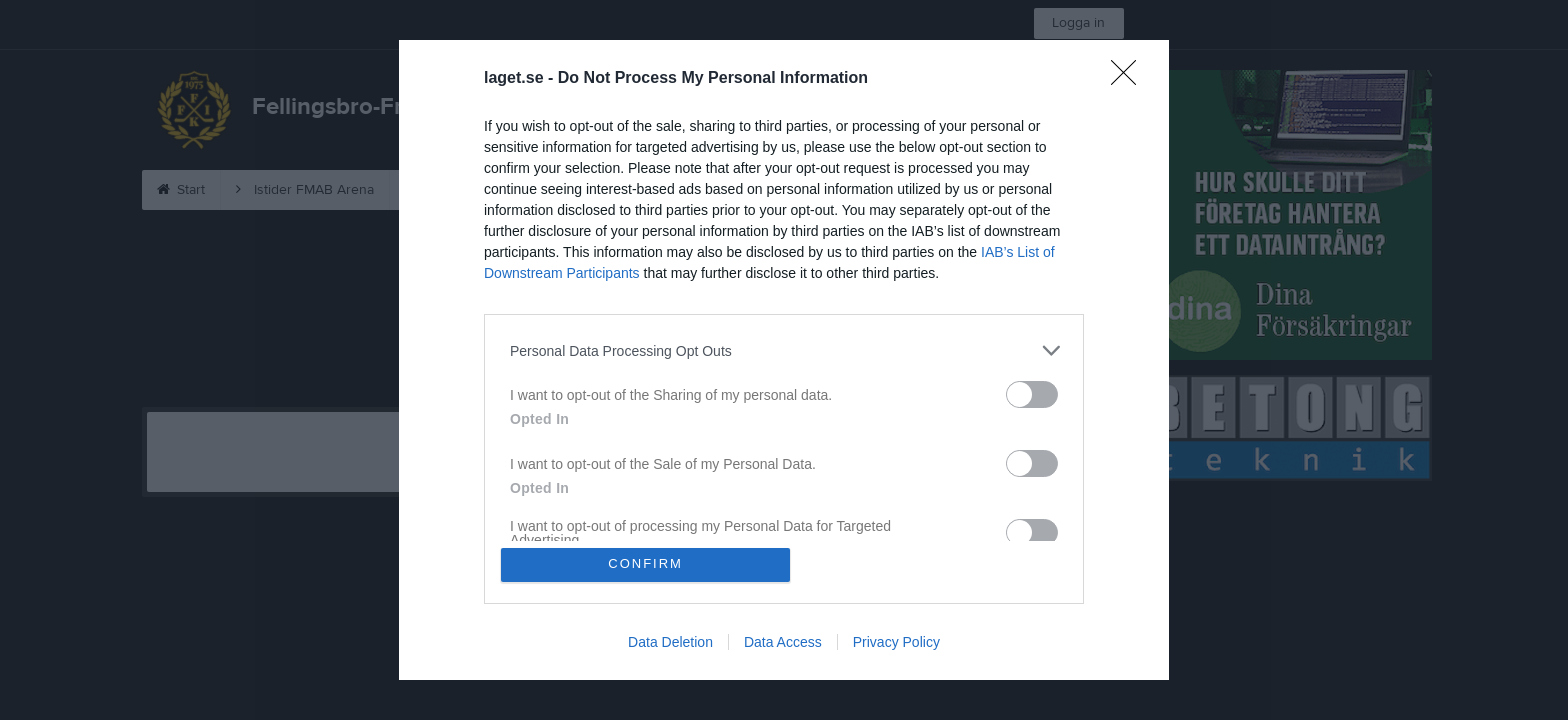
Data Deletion (670, 642)
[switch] (1032, 394)
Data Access (783, 642)
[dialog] (784, 360)
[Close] (1130, 79)
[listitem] (784, 350)
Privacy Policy (896, 642)
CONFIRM (646, 564)
